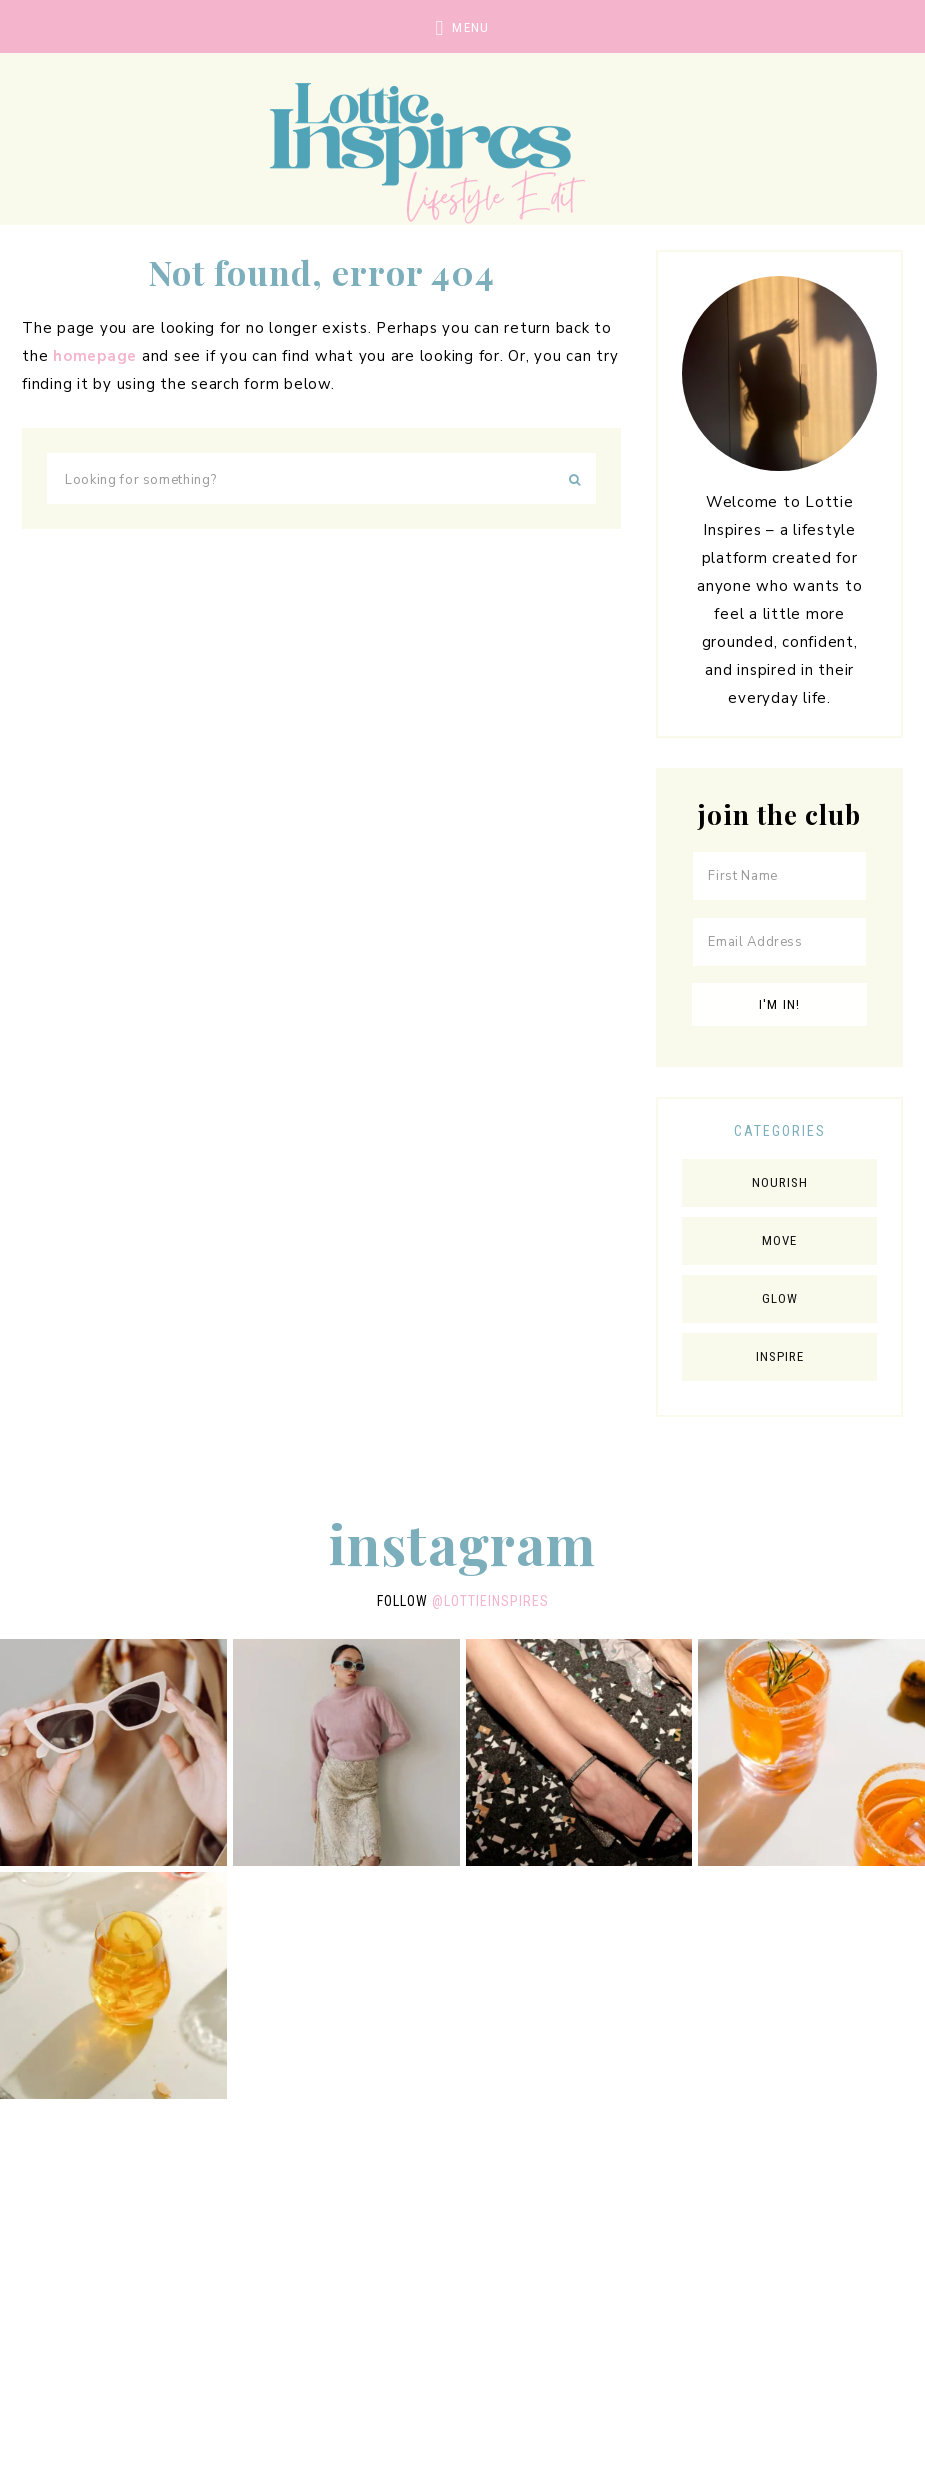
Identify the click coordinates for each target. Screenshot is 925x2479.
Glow (780, 1298)
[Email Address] (779, 942)
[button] (462, 26)
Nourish (780, 1182)
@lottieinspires (490, 1601)
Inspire (780, 1356)
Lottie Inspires (463, 150)
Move (779, 1240)
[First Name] (779, 876)
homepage (95, 356)
